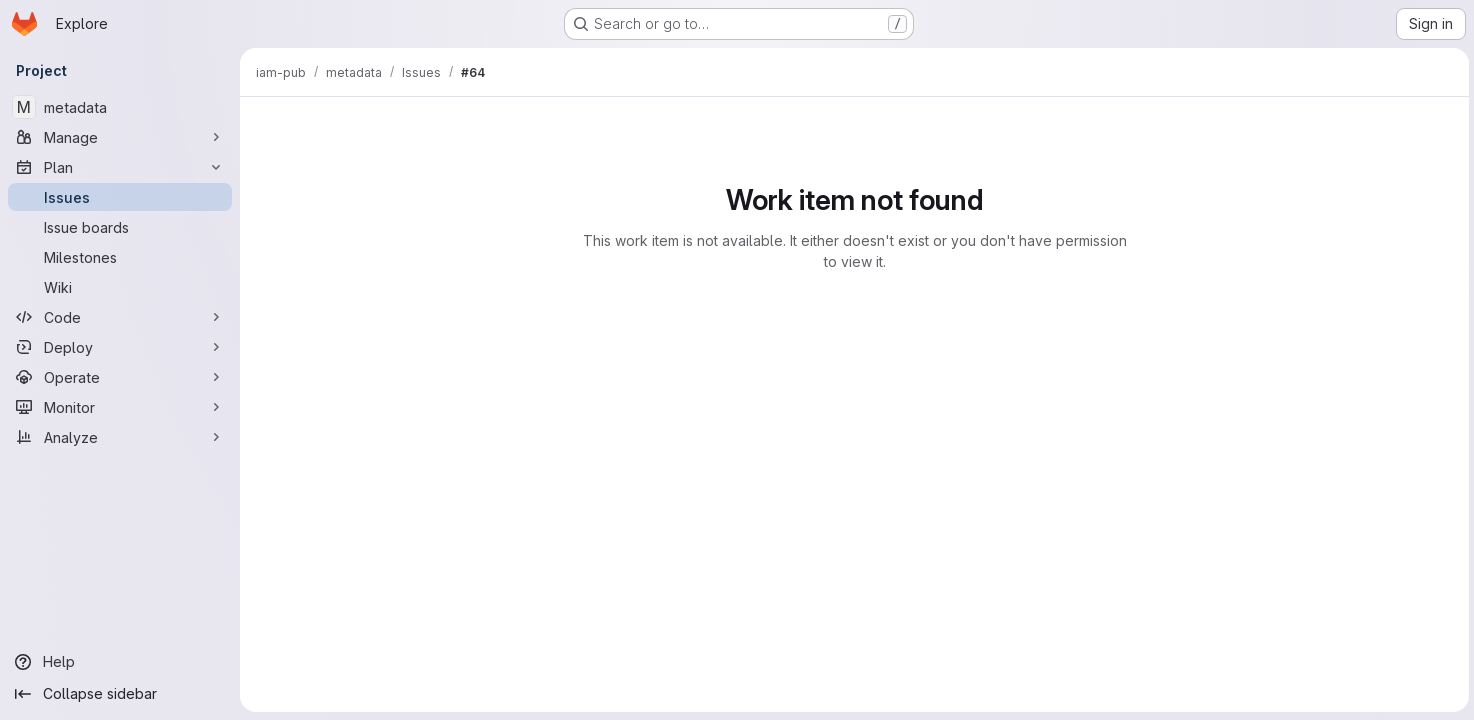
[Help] (120, 662)
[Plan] (120, 167)
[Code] (120, 317)
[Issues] (120, 197)
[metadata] (120, 107)
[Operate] (120, 377)
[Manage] (120, 137)
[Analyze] (120, 437)
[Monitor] (120, 407)
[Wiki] (120, 287)
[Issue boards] (120, 227)
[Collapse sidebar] (120, 694)
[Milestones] (120, 257)
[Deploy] (120, 347)
